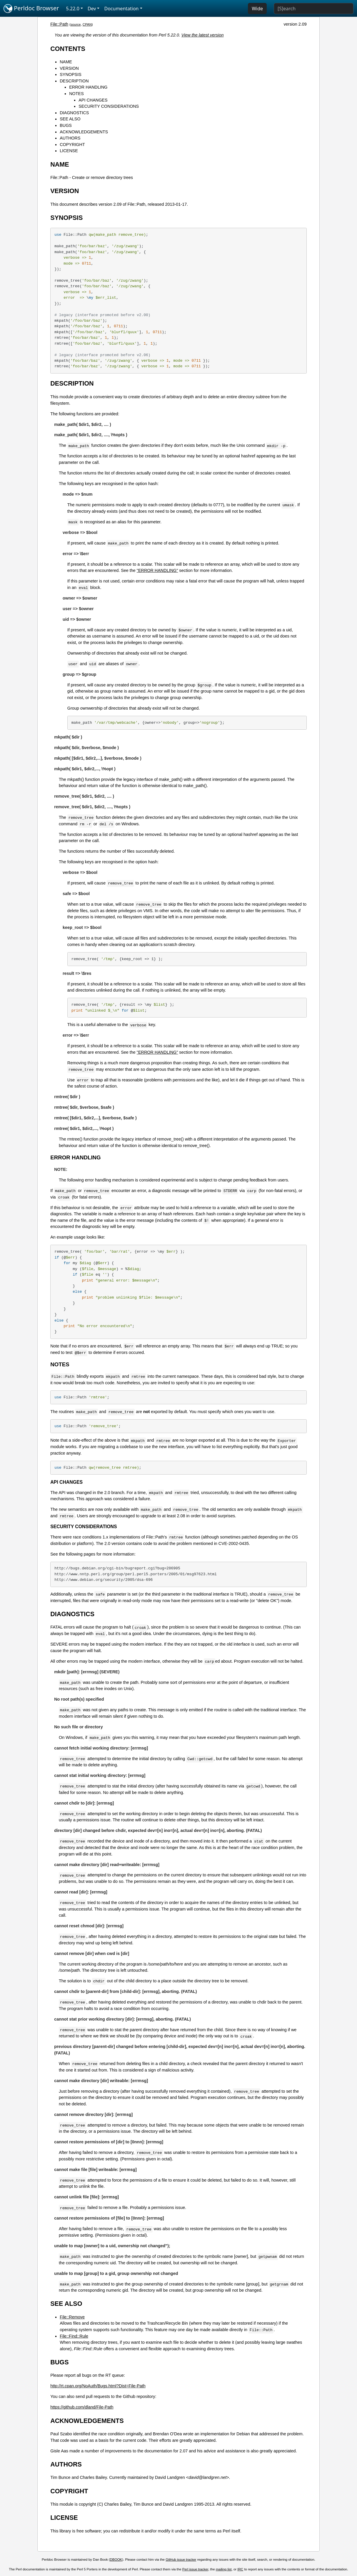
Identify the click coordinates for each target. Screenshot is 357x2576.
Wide (257, 8)
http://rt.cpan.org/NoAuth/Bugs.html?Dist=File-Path (98, 2386)
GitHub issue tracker (181, 2559)
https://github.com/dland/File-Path (81, 2407)
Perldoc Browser (31, 8)
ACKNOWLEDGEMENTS (84, 132)
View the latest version (202, 35)
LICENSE (69, 150)
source (76, 24)
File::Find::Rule (74, 2336)
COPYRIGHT (72, 144)
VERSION (69, 68)
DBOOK (116, 2559)
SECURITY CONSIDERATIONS (109, 106)
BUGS (66, 125)
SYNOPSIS (70, 74)
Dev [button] (92, 8)
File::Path (59, 24)
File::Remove (72, 2317)
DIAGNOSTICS (74, 112)
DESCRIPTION (74, 81)
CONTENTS (67, 48)
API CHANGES (93, 100)
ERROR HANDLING (88, 87)
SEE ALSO (70, 119)
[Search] (313, 8)
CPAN (87, 24)
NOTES (76, 93)
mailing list (224, 2569)
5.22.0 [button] (72, 8)
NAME (66, 61)
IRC (240, 2569)
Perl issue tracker (195, 2569)
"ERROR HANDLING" (157, 570)
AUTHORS (70, 138)
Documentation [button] (121, 8)
